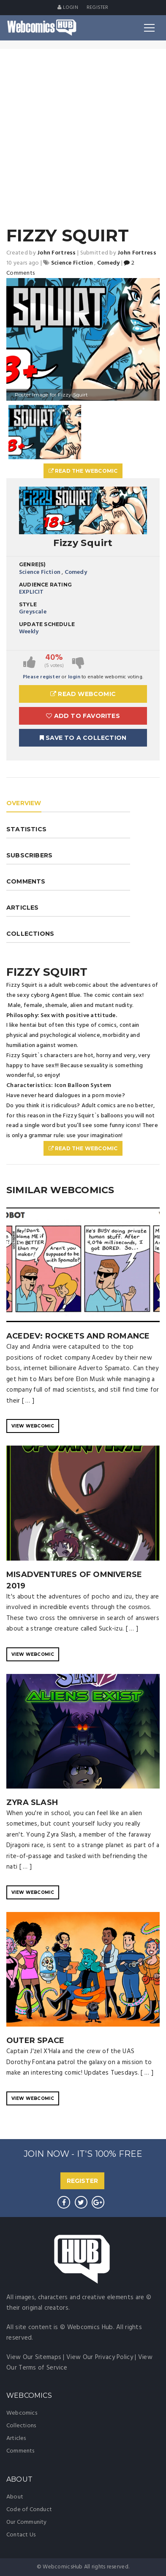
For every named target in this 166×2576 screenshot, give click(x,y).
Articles (16, 2438)
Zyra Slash (32, 1802)
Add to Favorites (83, 716)
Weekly (28, 632)
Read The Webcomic (83, 471)
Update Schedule (47, 624)
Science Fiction (39, 572)
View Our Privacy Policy (99, 2357)
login (74, 677)
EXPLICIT (31, 592)
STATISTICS (26, 829)
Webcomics (21, 2413)
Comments (20, 2451)
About (14, 2497)
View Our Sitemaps (33, 2357)
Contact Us (20, 2535)
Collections (21, 2426)
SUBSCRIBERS (29, 855)
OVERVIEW (23, 803)
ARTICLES (22, 907)
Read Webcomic (83, 694)
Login (67, 7)
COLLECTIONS (30, 933)
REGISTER (82, 2181)
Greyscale (32, 612)
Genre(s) (32, 564)
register (98, 7)
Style (28, 604)
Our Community (26, 2522)
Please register (41, 677)
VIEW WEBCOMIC (32, 1426)
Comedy (76, 572)
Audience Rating (45, 584)
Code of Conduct (29, 2509)
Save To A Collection (83, 738)
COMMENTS (26, 881)
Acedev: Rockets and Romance (78, 1336)
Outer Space (35, 2040)
